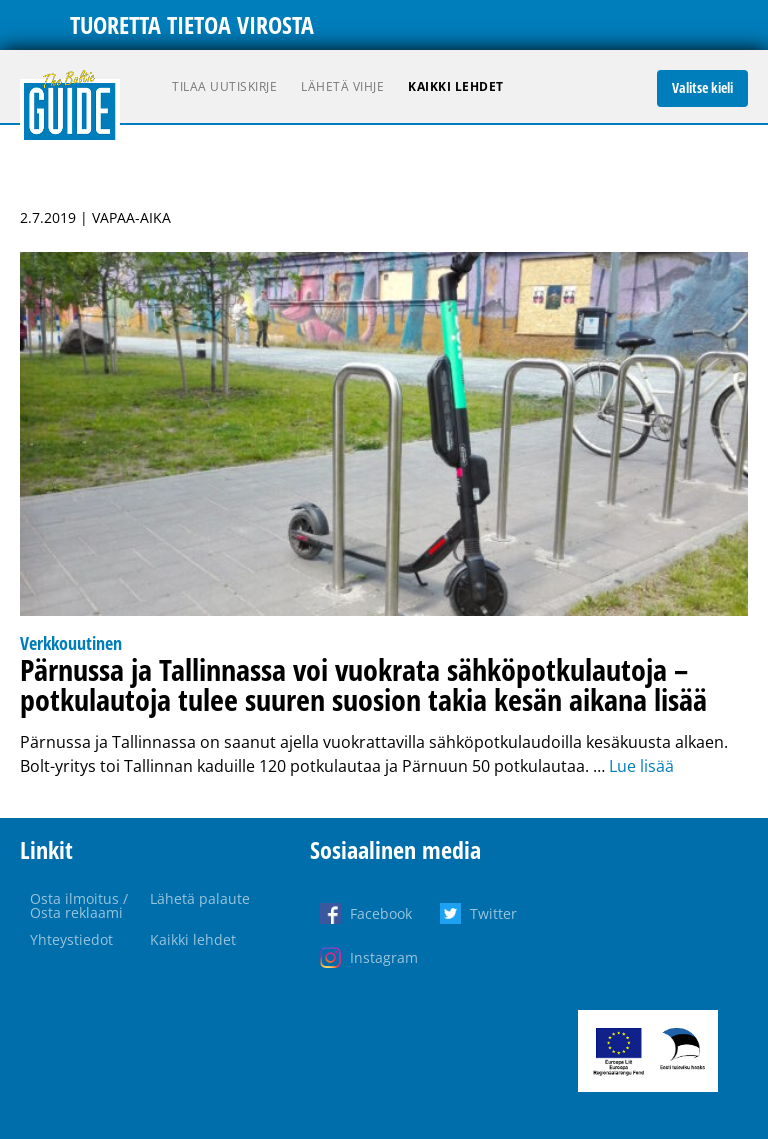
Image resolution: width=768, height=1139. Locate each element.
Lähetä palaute (200, 898)
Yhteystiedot (71, 939)
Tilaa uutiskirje (224, 86)
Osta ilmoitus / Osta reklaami (79, 905)
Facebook (381, 913)
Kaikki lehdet (456, 86)
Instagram (384, 957)
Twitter (493, 913)
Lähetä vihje (342, 86)
